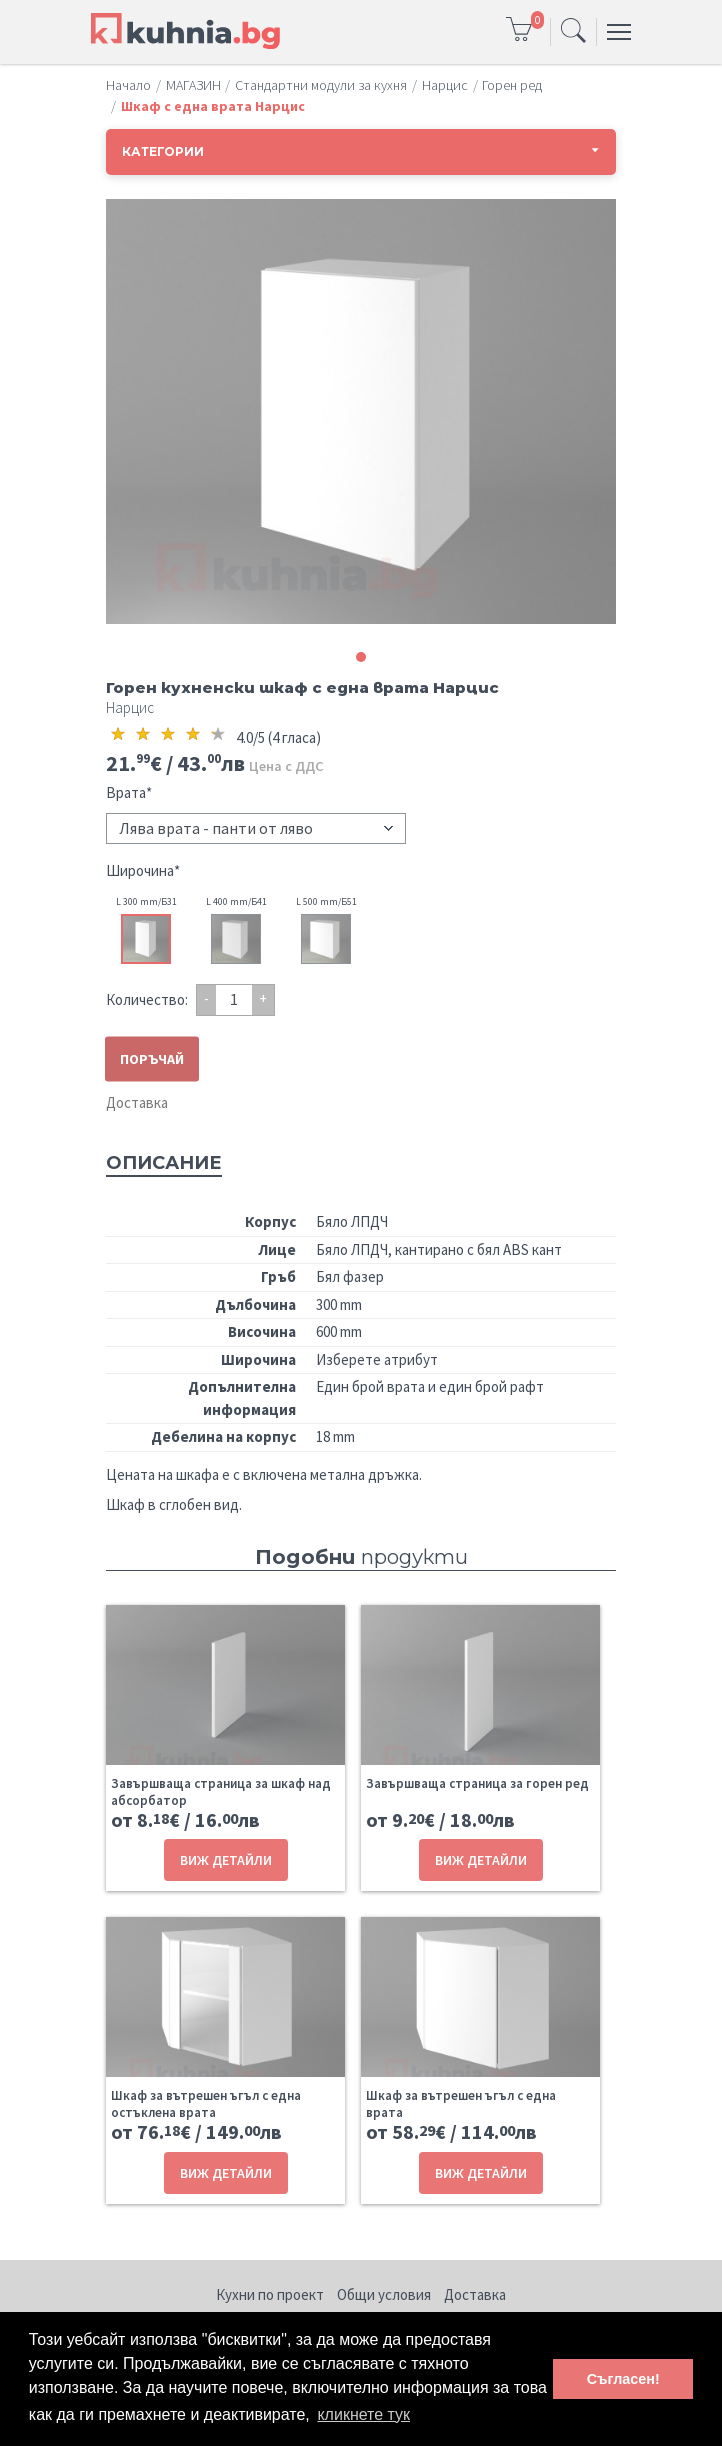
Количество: (147, 999)
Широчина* (143, 870)
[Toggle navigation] (573, 32)
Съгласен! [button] (623, 2379)
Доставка (137, 1102)
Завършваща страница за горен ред (477, 1783)
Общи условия (384, 2294)
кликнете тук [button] (363, 2414)
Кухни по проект (270, 2294)
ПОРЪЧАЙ (152, 1058)
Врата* (129, 792)
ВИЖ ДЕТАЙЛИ (226, 1860)
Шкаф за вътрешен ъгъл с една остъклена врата (206, 2104)
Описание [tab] (164, 1163)
